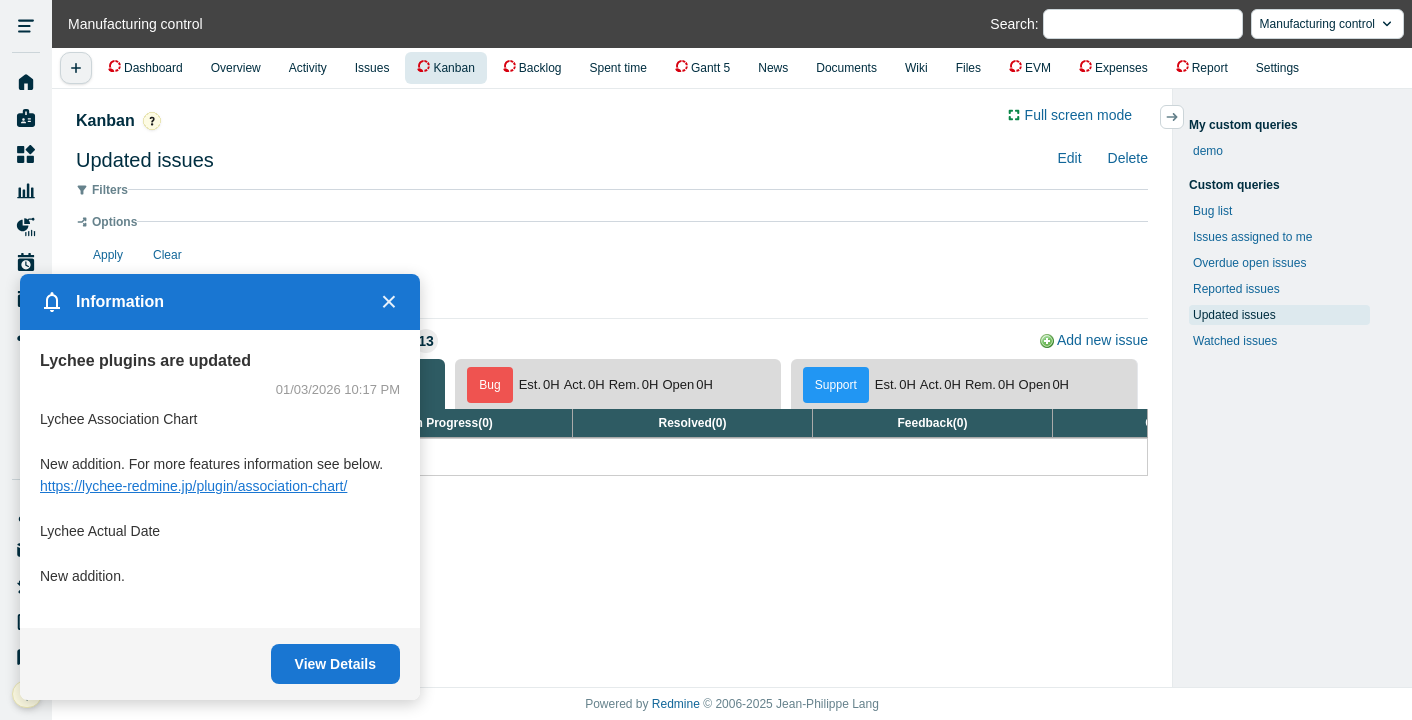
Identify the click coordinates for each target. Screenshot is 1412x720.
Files (968, 68)
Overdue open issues (1249, 263)
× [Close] (389, 302)
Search (1012, 24)
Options (114, 222)
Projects (26, 155)
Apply (108, 255)
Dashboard (153, 68)
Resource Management (26, 191)
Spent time (618, 68)
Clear (167, 255)
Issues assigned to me (1252, 237)
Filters (110, 190)
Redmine (676, 704)
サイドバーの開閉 (1183, 117)
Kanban (453, 68)
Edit (1069, 158)
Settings (1277, 68)
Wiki (916, 68)
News (773, 68)
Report (1210, 68)
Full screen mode (1078, 115)
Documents (846, 68)
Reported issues (1236, 289)
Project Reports (26, 227)
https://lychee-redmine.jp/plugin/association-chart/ (193, 486)
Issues (372, 68)
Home (26, 83)
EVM (1038, 68)
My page (26, 119)
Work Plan (26, 263)
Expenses (1121, 68)
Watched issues (1235, 341)
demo (1208, 151)
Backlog (540, 68)
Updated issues (1234, 315)
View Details (335, 664)
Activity (308, 68)
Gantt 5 (710, 68)
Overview (236, 68)
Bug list (1212, 211)
